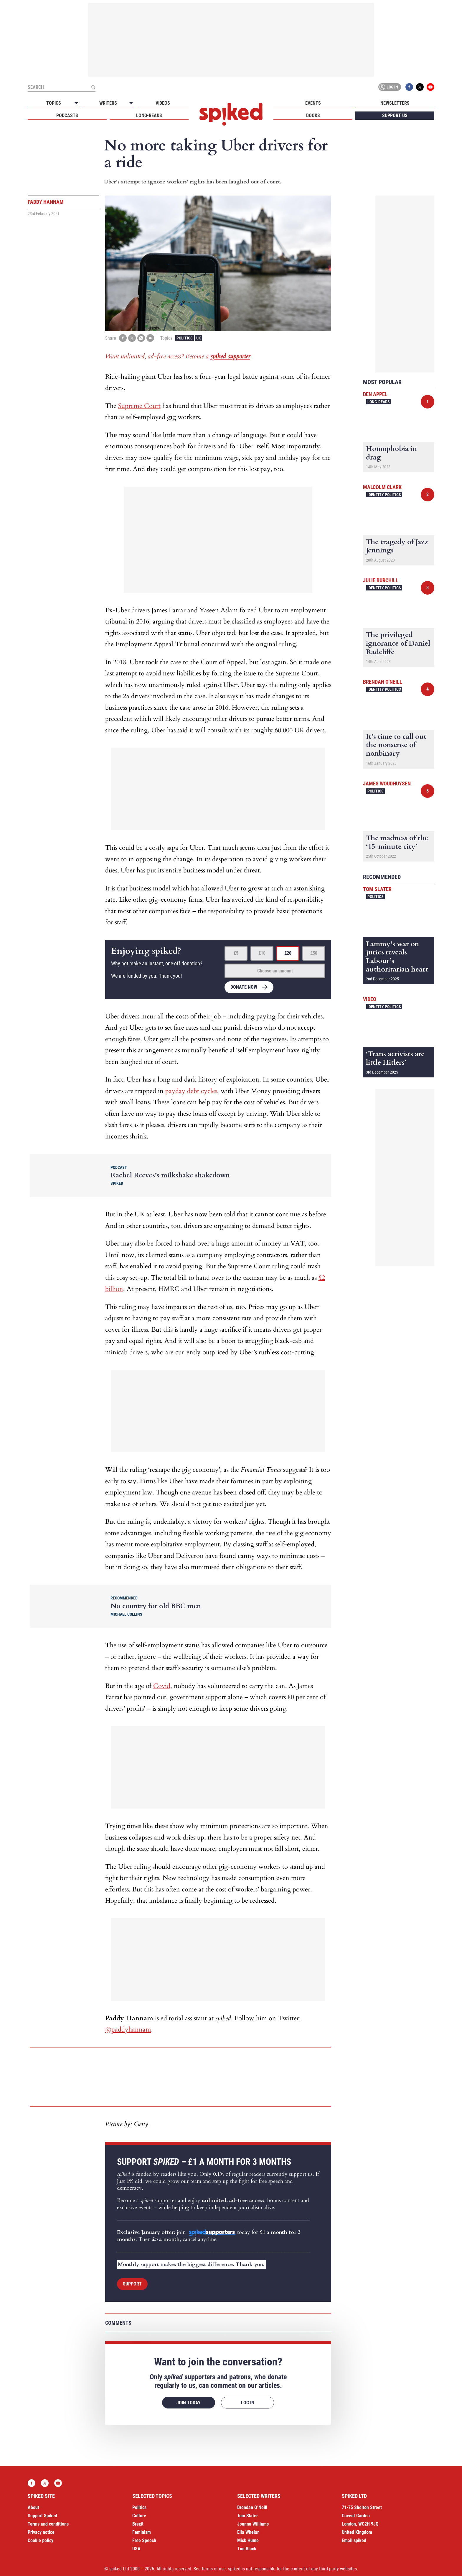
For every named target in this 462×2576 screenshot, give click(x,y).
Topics (53, 103)
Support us (394, 115)
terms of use (214, 2569)
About (33, 2507)
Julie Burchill (380, 580)
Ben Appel (375, 394)
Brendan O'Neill (382, 682)
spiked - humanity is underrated (231, 114)
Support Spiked (42, 2515)
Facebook (409, 87)
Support (132, 2284)
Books (313, 115)
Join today (188, 2403)
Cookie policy (40, 2540)
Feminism (141, 2532)
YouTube (430, 87)
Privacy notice (41, 2532)
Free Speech (144, 2540)
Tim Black (246, 2549)
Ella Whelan (248, 2532)
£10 (261, 953)
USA (136, 2549)
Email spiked (354, 2540)
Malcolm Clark (382, 487)
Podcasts (67, 115)
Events (313, 103)
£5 (236, 953)
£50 (313, 953)
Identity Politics (384, 494)
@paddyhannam (128, 2029)
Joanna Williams (253, 2524)
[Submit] (93, 87)
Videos (163, 103)
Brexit (137, 2524)
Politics (184, 338)
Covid (161, 1685)
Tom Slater (377, 889)
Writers (108, 103)
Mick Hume (248, 2540)
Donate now (243, 987)
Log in (388, 87)
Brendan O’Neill (252, 2507)
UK (198, 338)
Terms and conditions (48, 2524)
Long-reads (149, 115)
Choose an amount (275, 971)
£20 (287, 953)
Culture (139, 2515)
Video (369, 999)
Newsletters (395, 103)
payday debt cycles (191, 1091)
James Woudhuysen (387, 783)
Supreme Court (139, 405)
